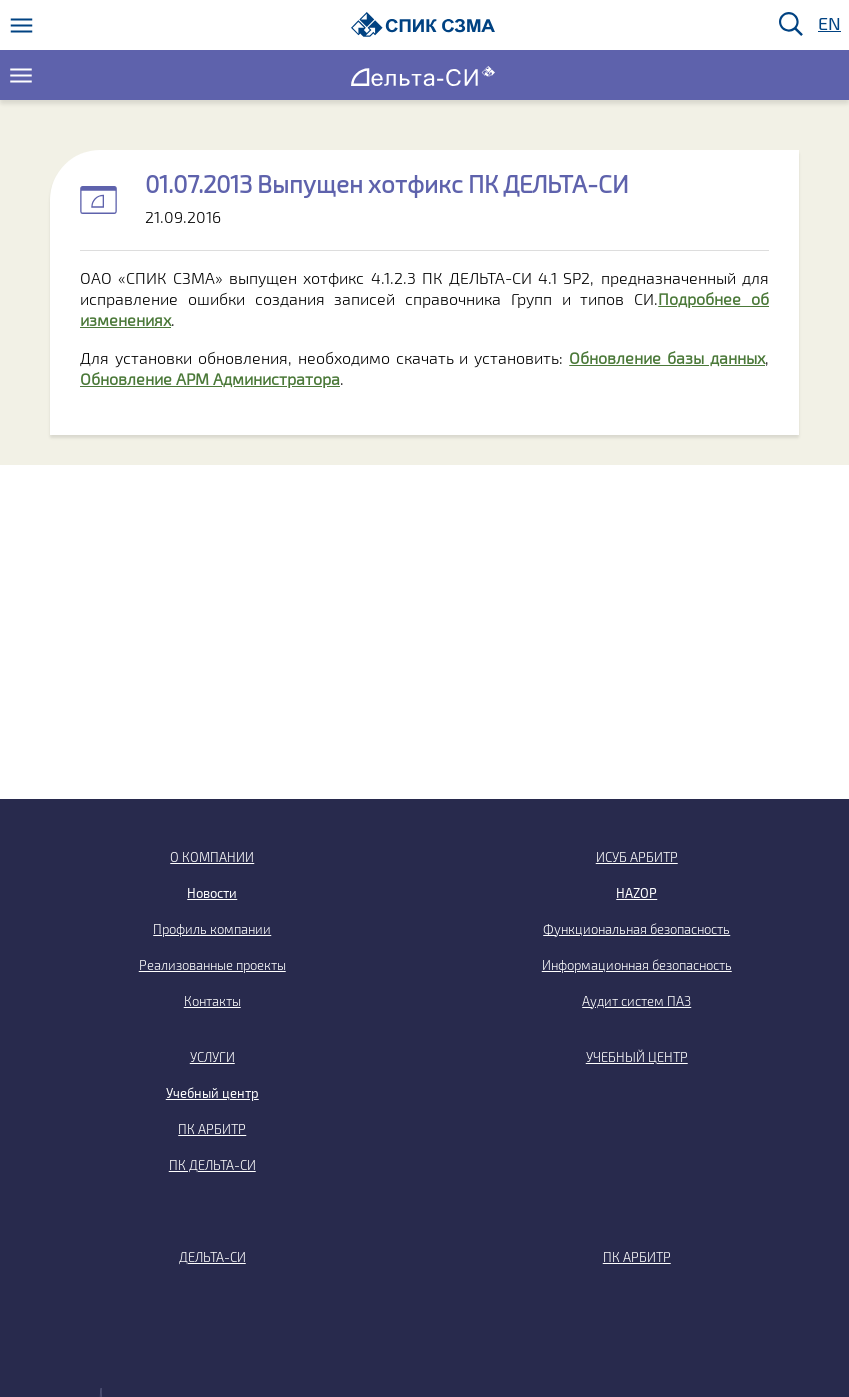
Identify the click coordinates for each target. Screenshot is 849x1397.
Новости (212, 893)
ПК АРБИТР (212, 1129)
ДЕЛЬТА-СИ (212, 1257)
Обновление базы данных (667, 357)
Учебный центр (212, 1093)
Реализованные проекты (212, 965)
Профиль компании (212, 929)
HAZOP (636, 893)
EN (828, 24)
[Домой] (423, 24)
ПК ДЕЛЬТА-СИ (212, 1165)
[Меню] (21, 25)
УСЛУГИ (212, 1057)
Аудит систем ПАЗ (636, 1001)
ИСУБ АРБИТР (637, 857)
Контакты (212, 1001)
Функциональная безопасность (636, 929)
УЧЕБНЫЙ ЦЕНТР (637, 1057)
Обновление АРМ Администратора (210, 378)
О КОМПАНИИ (212, 857)
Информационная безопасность (637, 965)
